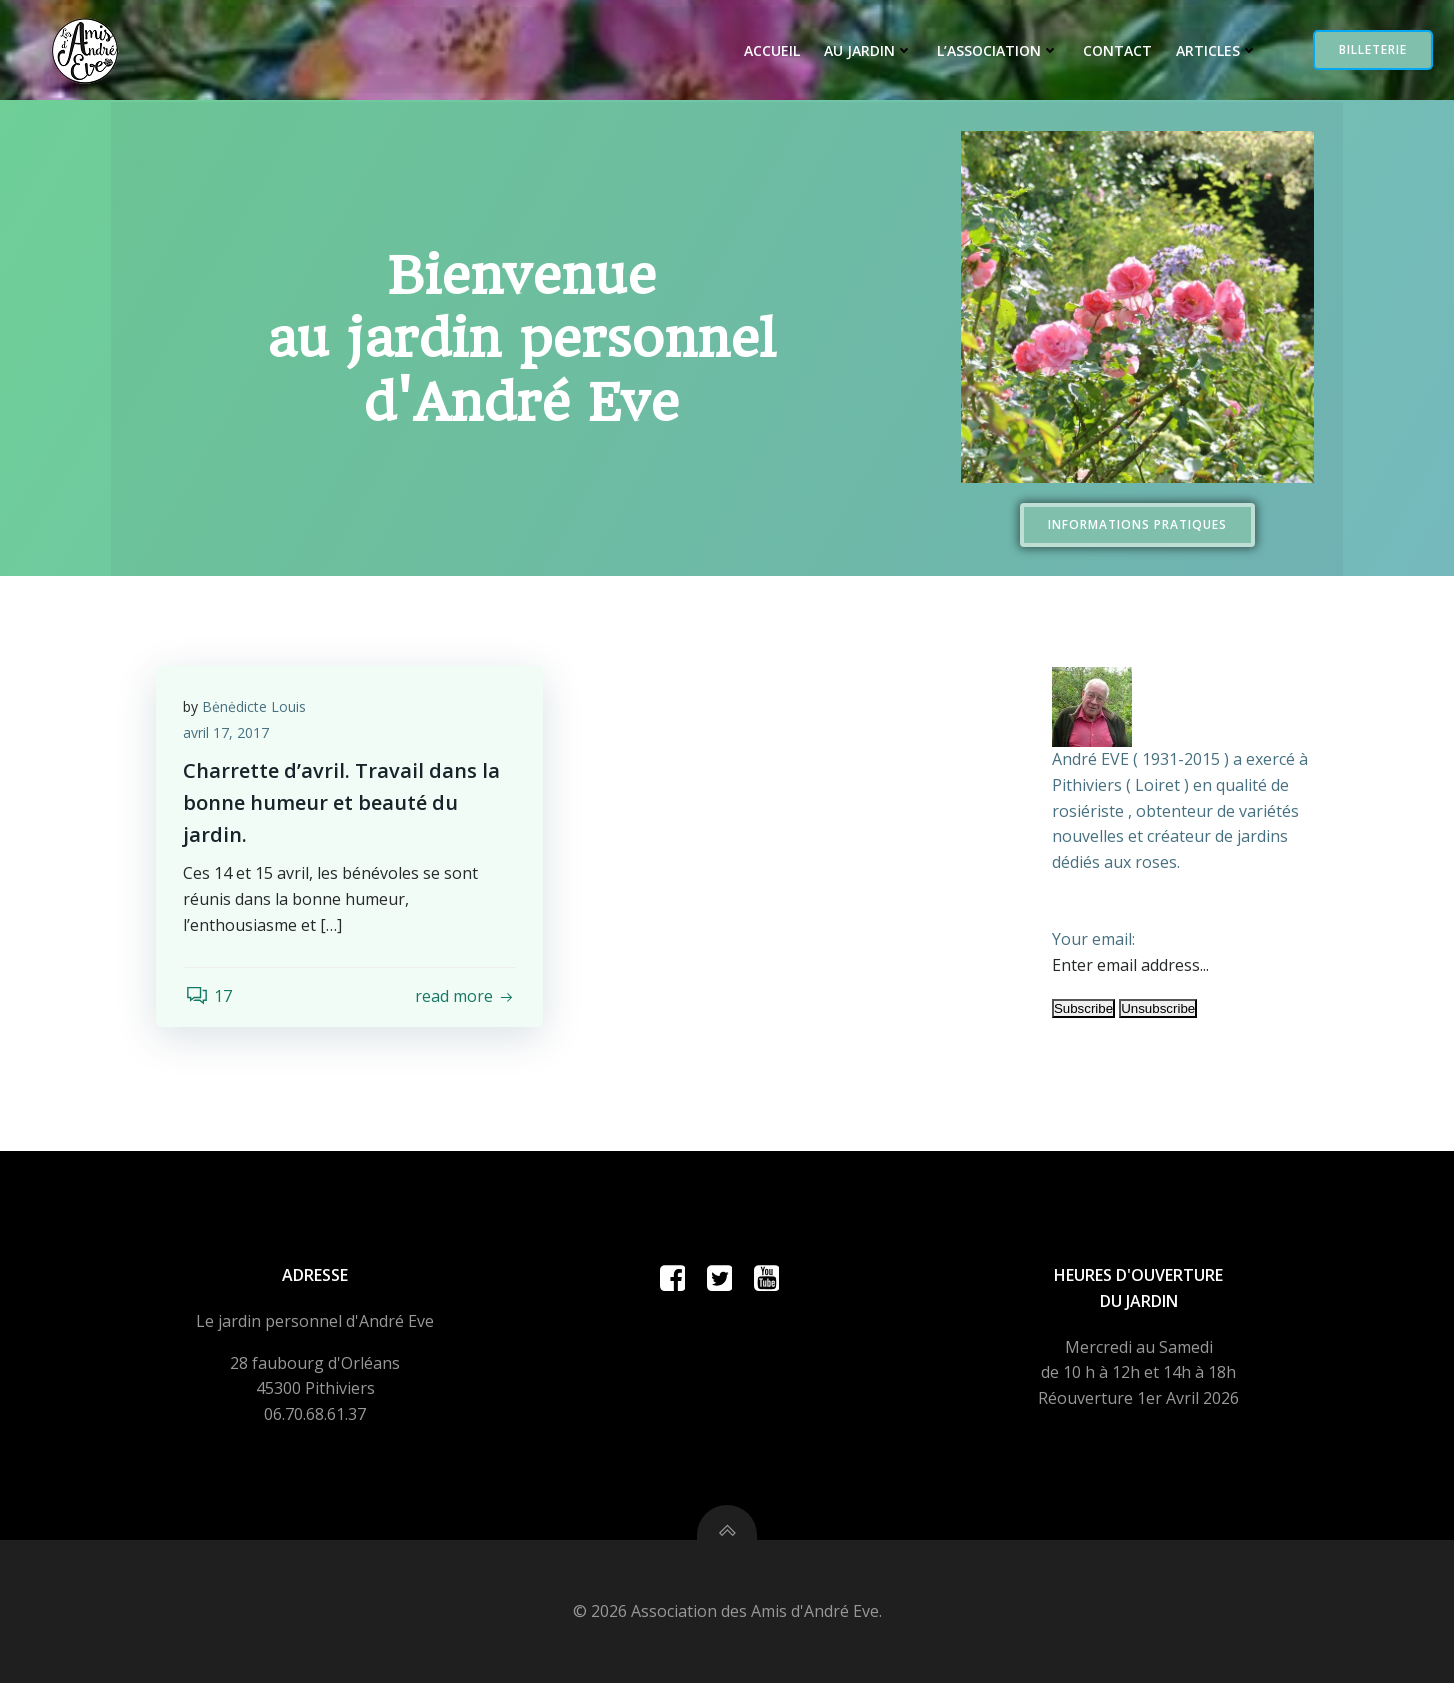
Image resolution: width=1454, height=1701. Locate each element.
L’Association (993, 51)
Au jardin (863, 51)
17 (209, 999)
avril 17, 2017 (229, 734)
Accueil (767, 51)
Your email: (1091, 938)
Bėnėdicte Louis (257, 708)
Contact (1112, 51)
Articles (1212, 51)
